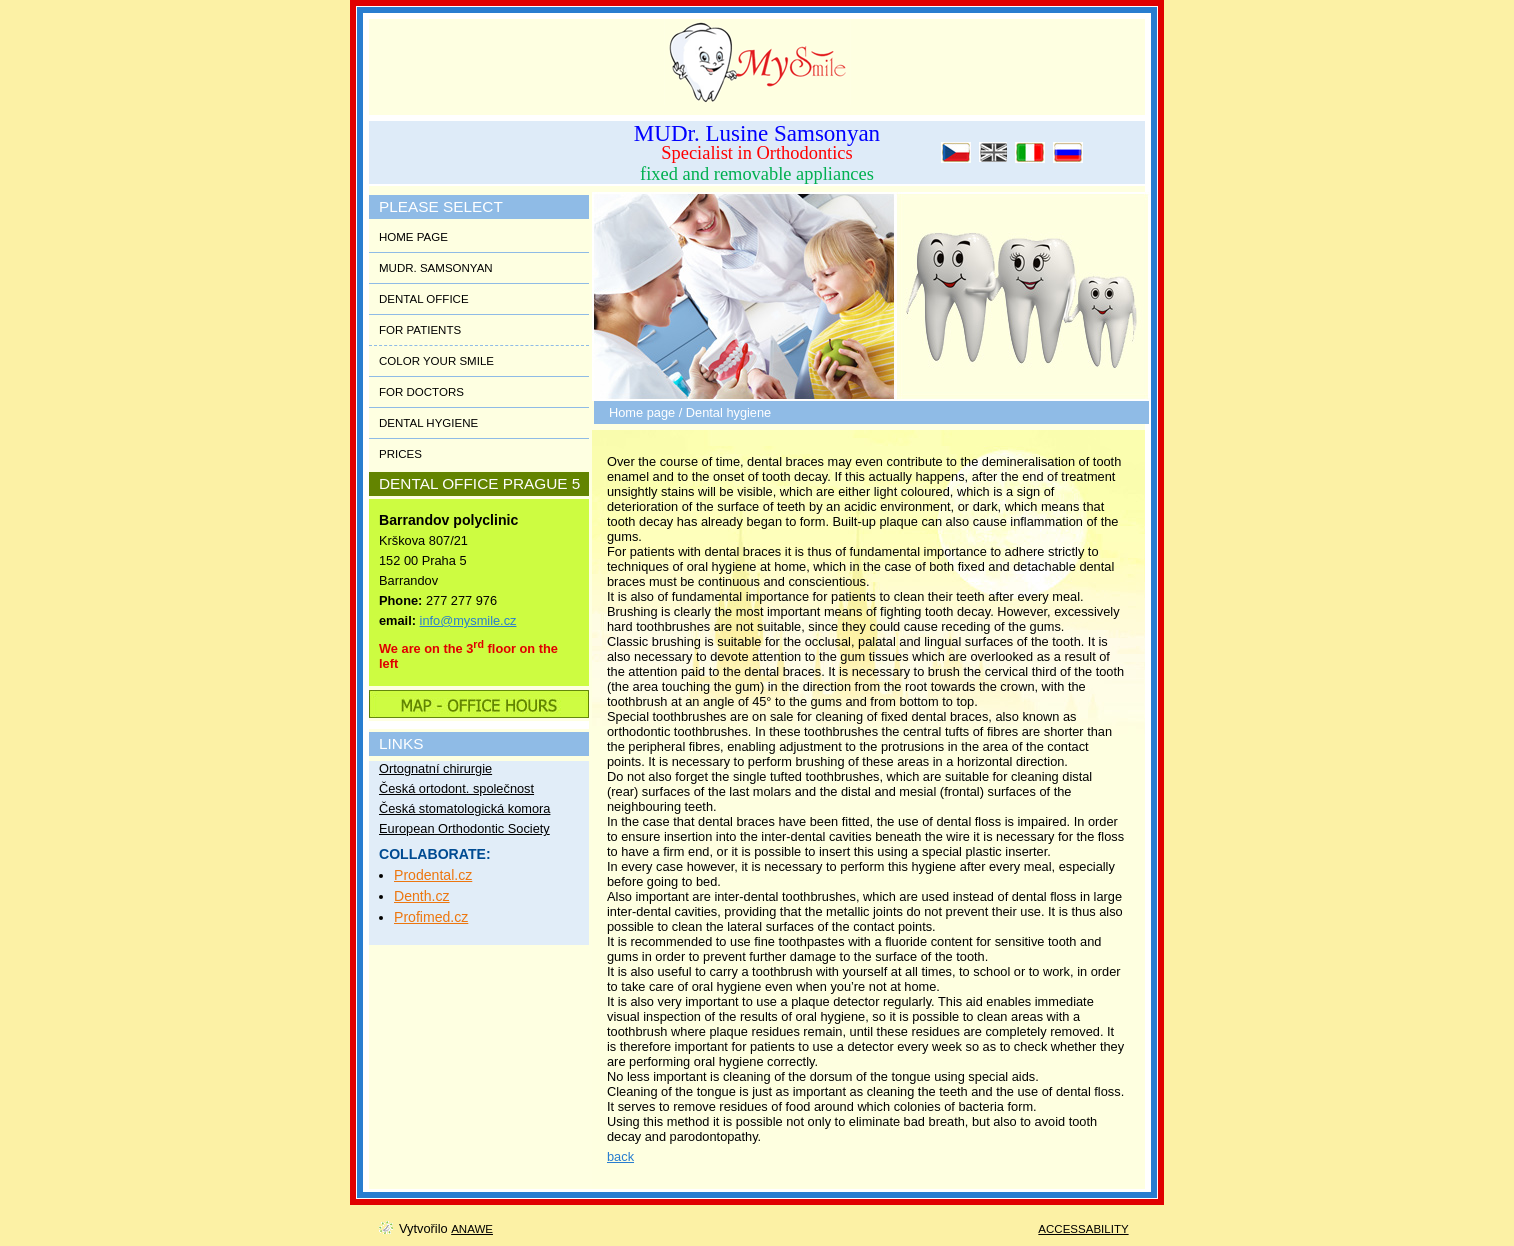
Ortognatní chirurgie (435, 768)
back (620, 1156)
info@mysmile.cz (468, 620)
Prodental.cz (433, 875)
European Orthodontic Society (464, 828)
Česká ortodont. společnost (456, 788)
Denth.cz (422, 896)
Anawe (472, 1229)
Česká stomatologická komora (464, 808)
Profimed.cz (431, 917)
